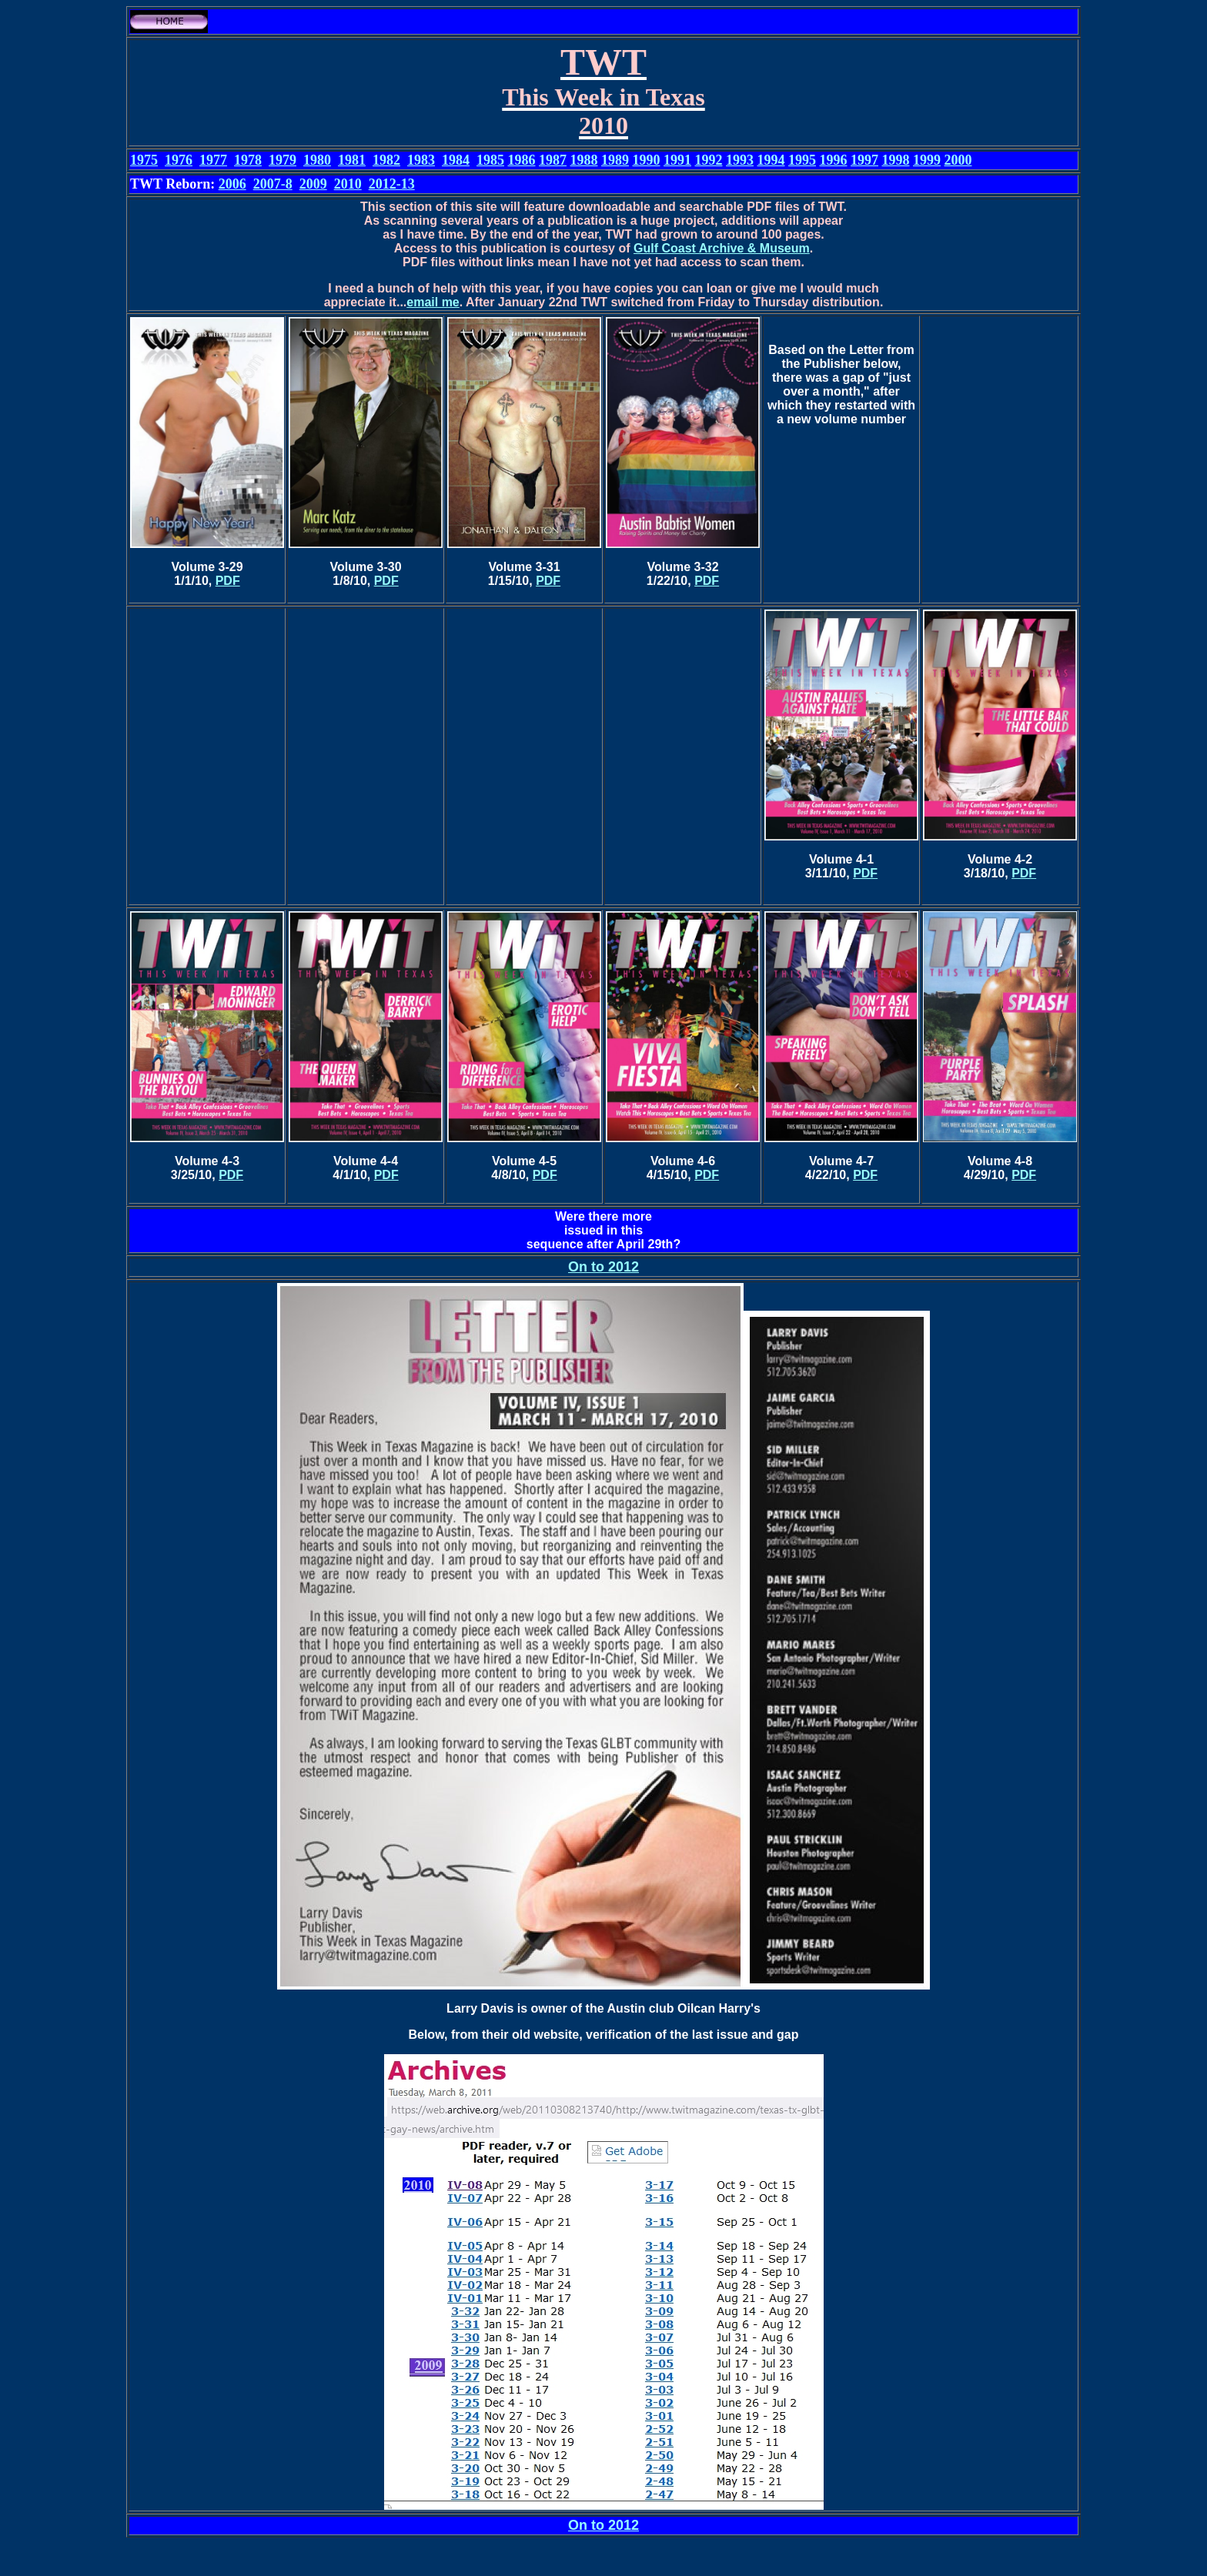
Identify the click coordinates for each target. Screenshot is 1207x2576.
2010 (348, 184)
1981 (352, 160)
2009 (313, 184)
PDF (228, 580)
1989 (615, 160)
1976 (178, 160)
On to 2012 (603, 1267)
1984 (456, 160)
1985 (490, 160)
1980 (317, 160)
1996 (834, 160)
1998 (896, 160)
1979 (282, 160)
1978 (248, 160)
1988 (584, 160)
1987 (553, 160)
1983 (421, 160)
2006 (232, 184)
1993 (740, 160)
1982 (386, 160)
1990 (646, 160)
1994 (771, 160)
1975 (144, 160)
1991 (677, 160)
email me (432, 302)
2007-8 (273, 184)
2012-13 (392, 184)
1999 (927, 160)
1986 (522, 160)
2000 (958, 160)
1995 (802, 160)
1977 (213, 160)
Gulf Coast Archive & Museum (722, 248)
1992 (709, 160)
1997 (864, 160)
